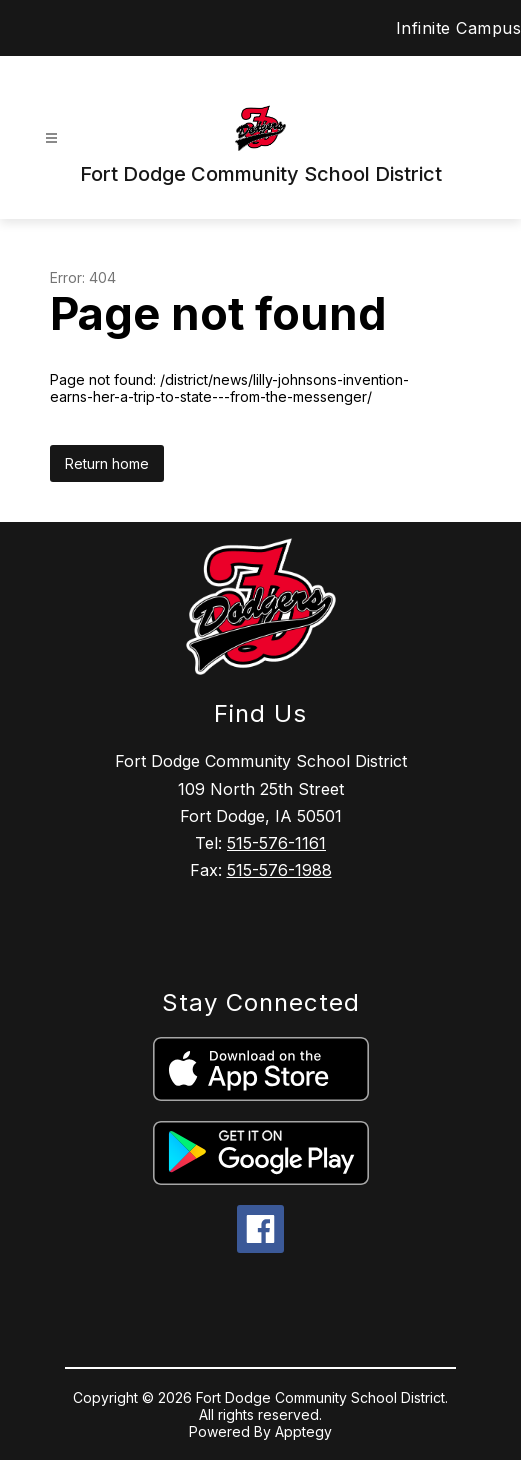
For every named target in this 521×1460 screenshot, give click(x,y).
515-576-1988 (279, 870)
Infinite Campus (459, 28)
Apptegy (303, 1431)
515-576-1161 (276, 843)
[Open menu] (51, 138)
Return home (107, 463)
